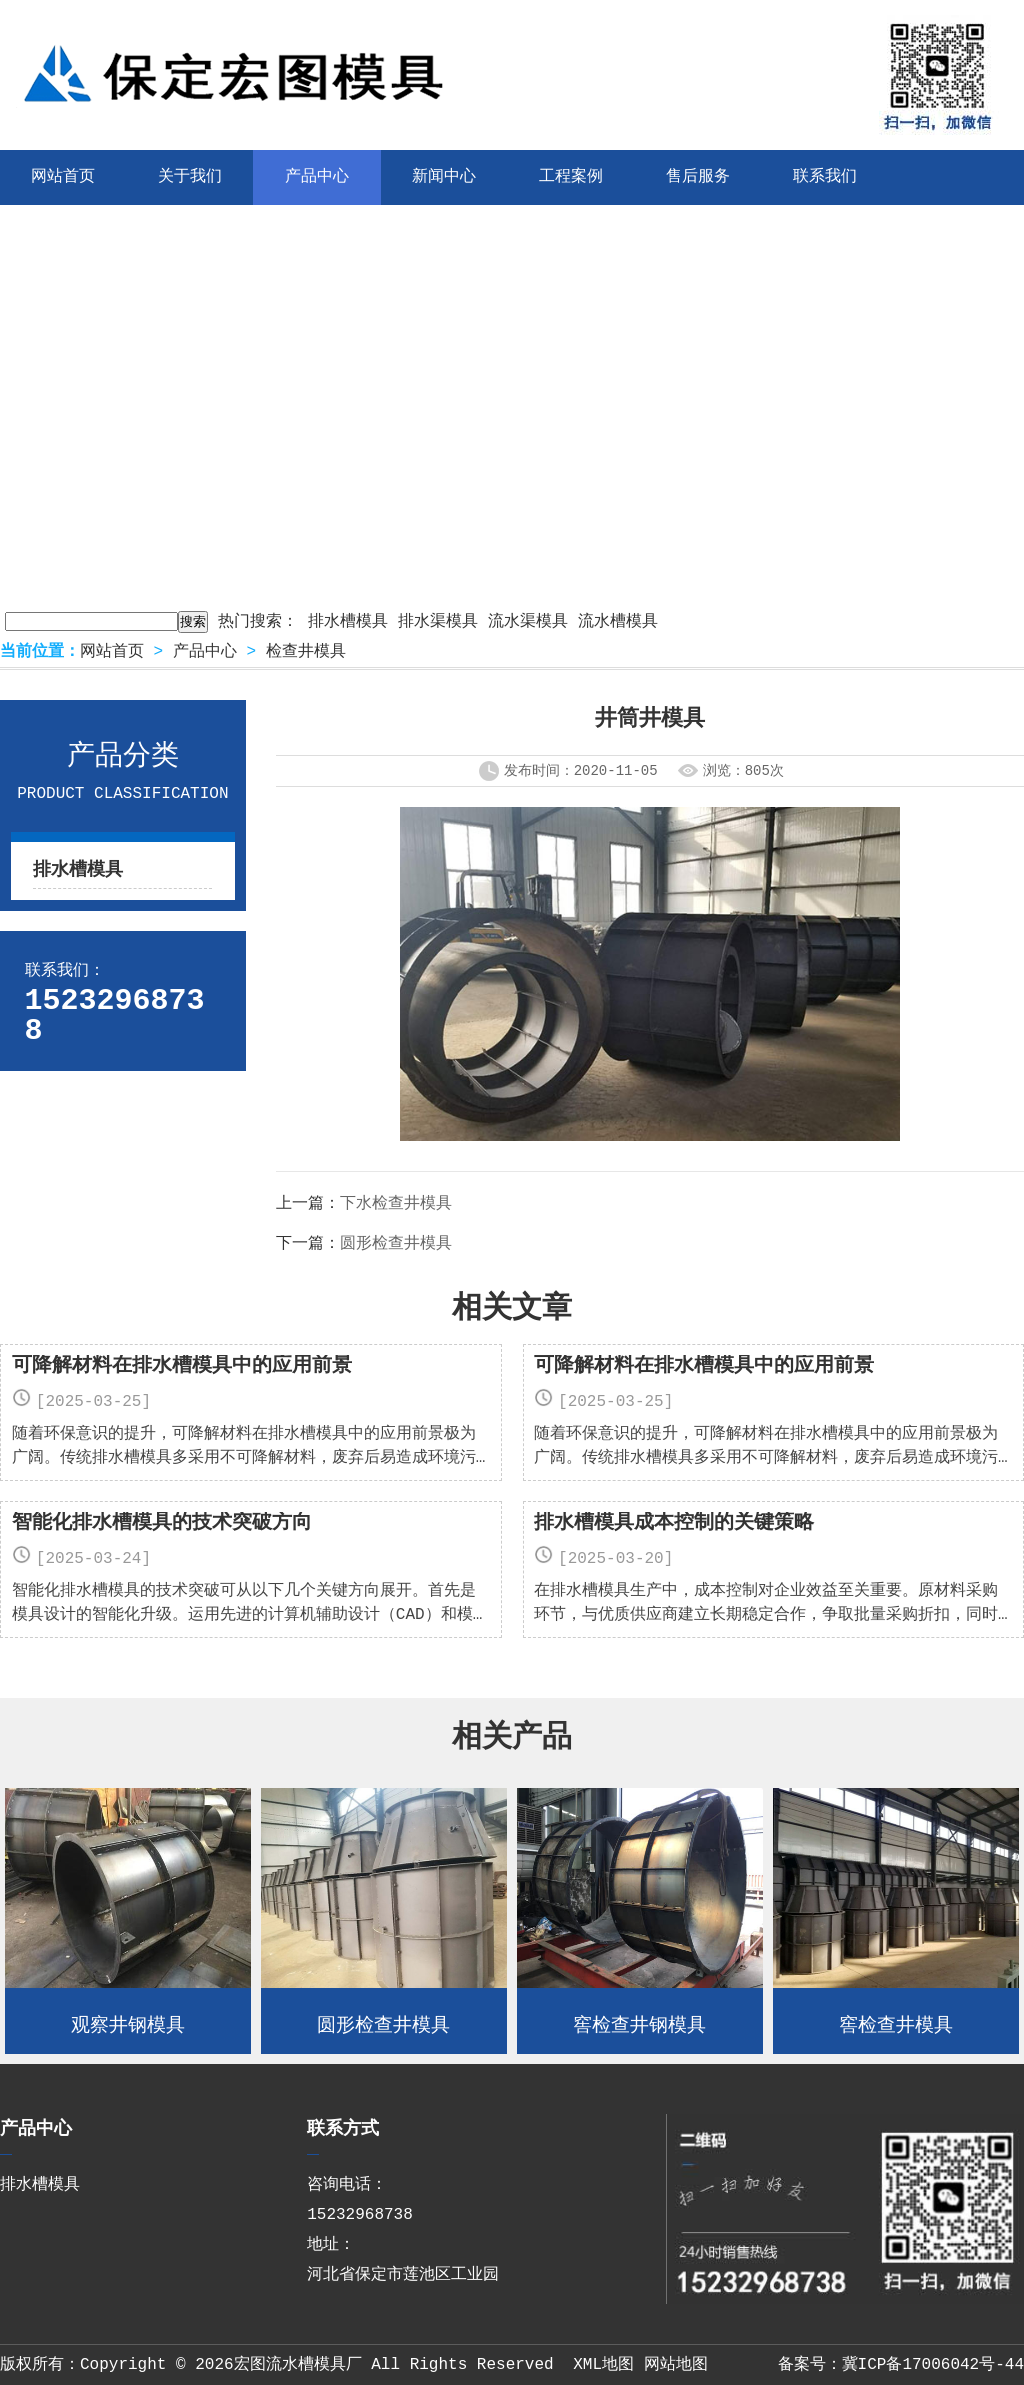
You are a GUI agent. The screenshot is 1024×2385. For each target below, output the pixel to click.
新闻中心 (444, 177)
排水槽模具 (348, 622)
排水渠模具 (438, 622)
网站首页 (112, 652)
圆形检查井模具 (396, 1244)
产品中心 (317, 177)
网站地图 (676, 2365)
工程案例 (571, 177)
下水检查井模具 (396, 1204)
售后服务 (698, 177)
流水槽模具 (618, 622)
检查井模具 (306, 652)
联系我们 (825, 177)
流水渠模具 (528, 622)
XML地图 (603, 2365)
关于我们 (190, 177)
